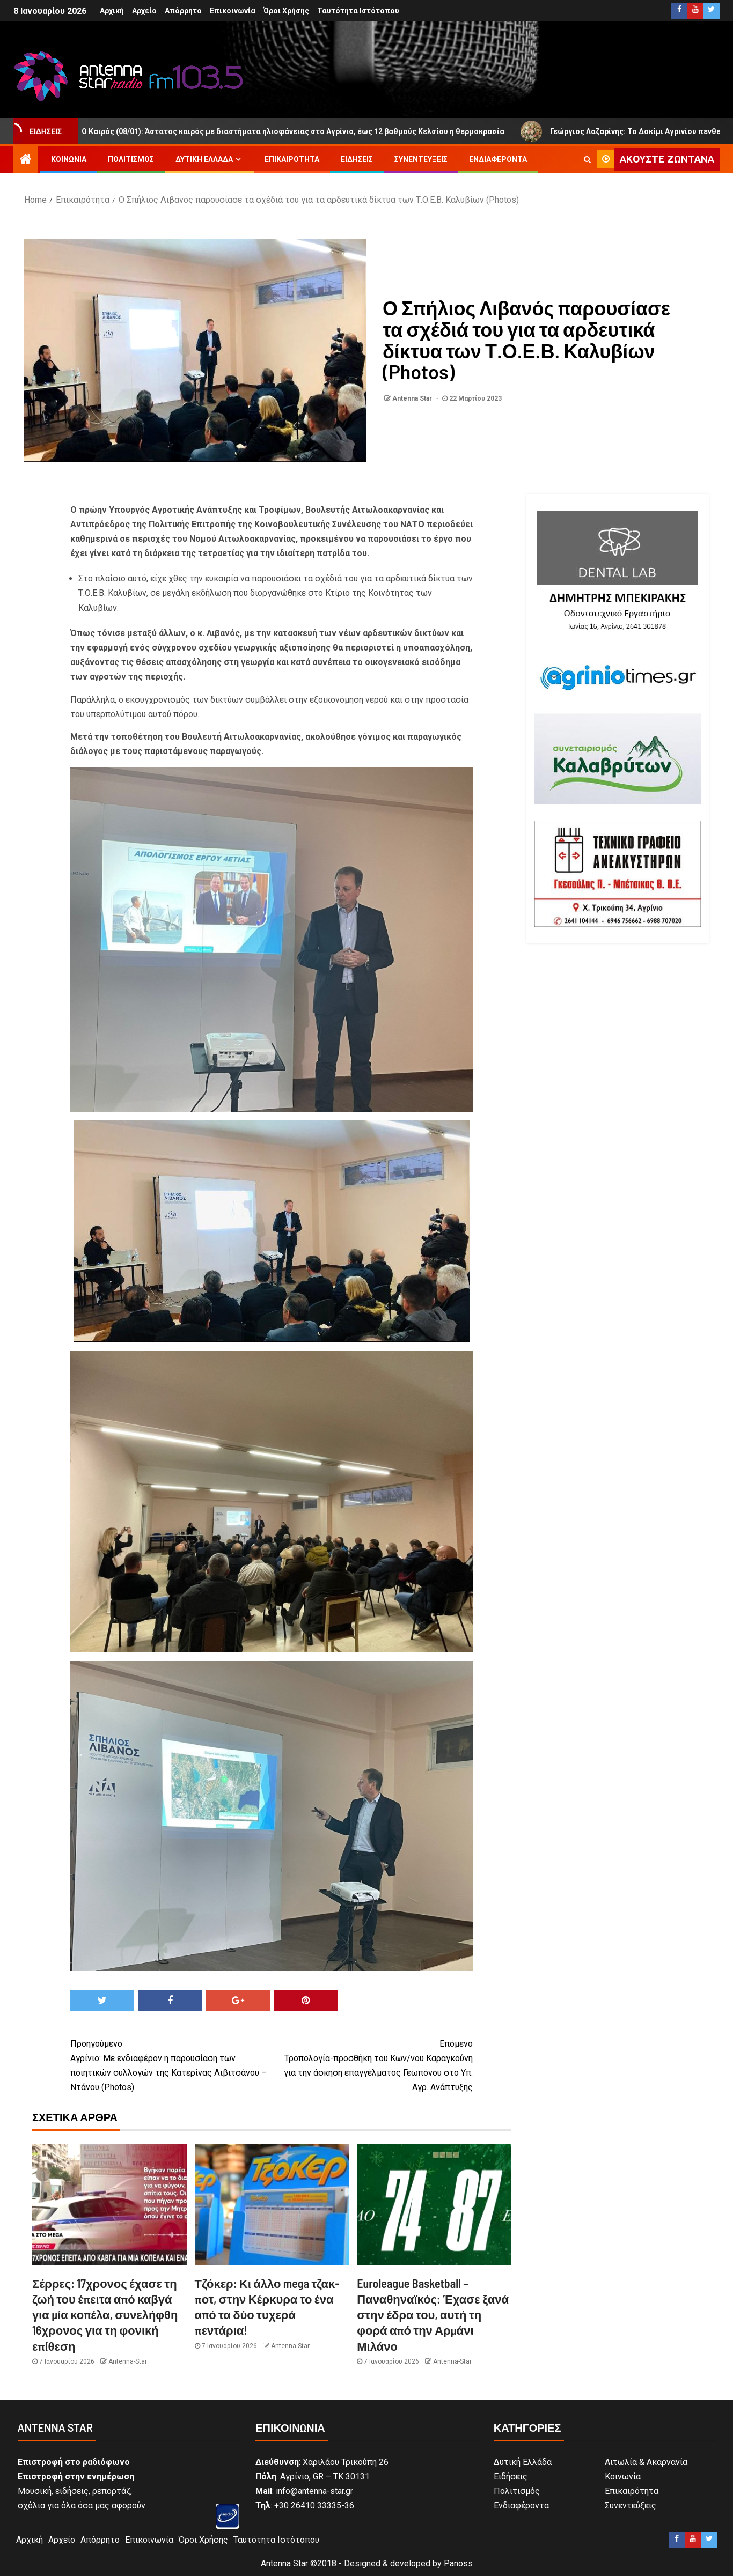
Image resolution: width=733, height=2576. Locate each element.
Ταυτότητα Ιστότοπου (358, 10)
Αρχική (112, 10)
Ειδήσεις (357, 159)
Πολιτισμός (131, 159)
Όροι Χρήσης (286, 10)
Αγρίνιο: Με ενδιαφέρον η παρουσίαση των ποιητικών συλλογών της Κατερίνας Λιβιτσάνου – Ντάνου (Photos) (171, 2064)
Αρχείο (144, 10)
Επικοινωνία (232, 10)
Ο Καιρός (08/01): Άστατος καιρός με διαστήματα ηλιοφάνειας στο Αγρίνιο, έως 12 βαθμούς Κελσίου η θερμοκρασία (290, 131)
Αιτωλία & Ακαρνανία (646, 2462)
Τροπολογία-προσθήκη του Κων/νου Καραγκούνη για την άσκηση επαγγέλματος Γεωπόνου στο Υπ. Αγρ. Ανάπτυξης (372, 2064)
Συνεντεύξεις (421, 159)
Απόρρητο (183, 10)
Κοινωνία (68, 159)
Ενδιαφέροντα (498, 159)
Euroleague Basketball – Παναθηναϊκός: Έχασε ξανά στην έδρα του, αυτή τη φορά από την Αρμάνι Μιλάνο (433, 2314)
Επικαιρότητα (292, 159)
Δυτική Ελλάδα (204, 159)
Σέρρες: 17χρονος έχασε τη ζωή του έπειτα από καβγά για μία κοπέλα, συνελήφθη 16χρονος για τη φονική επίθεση (105, 2314)
